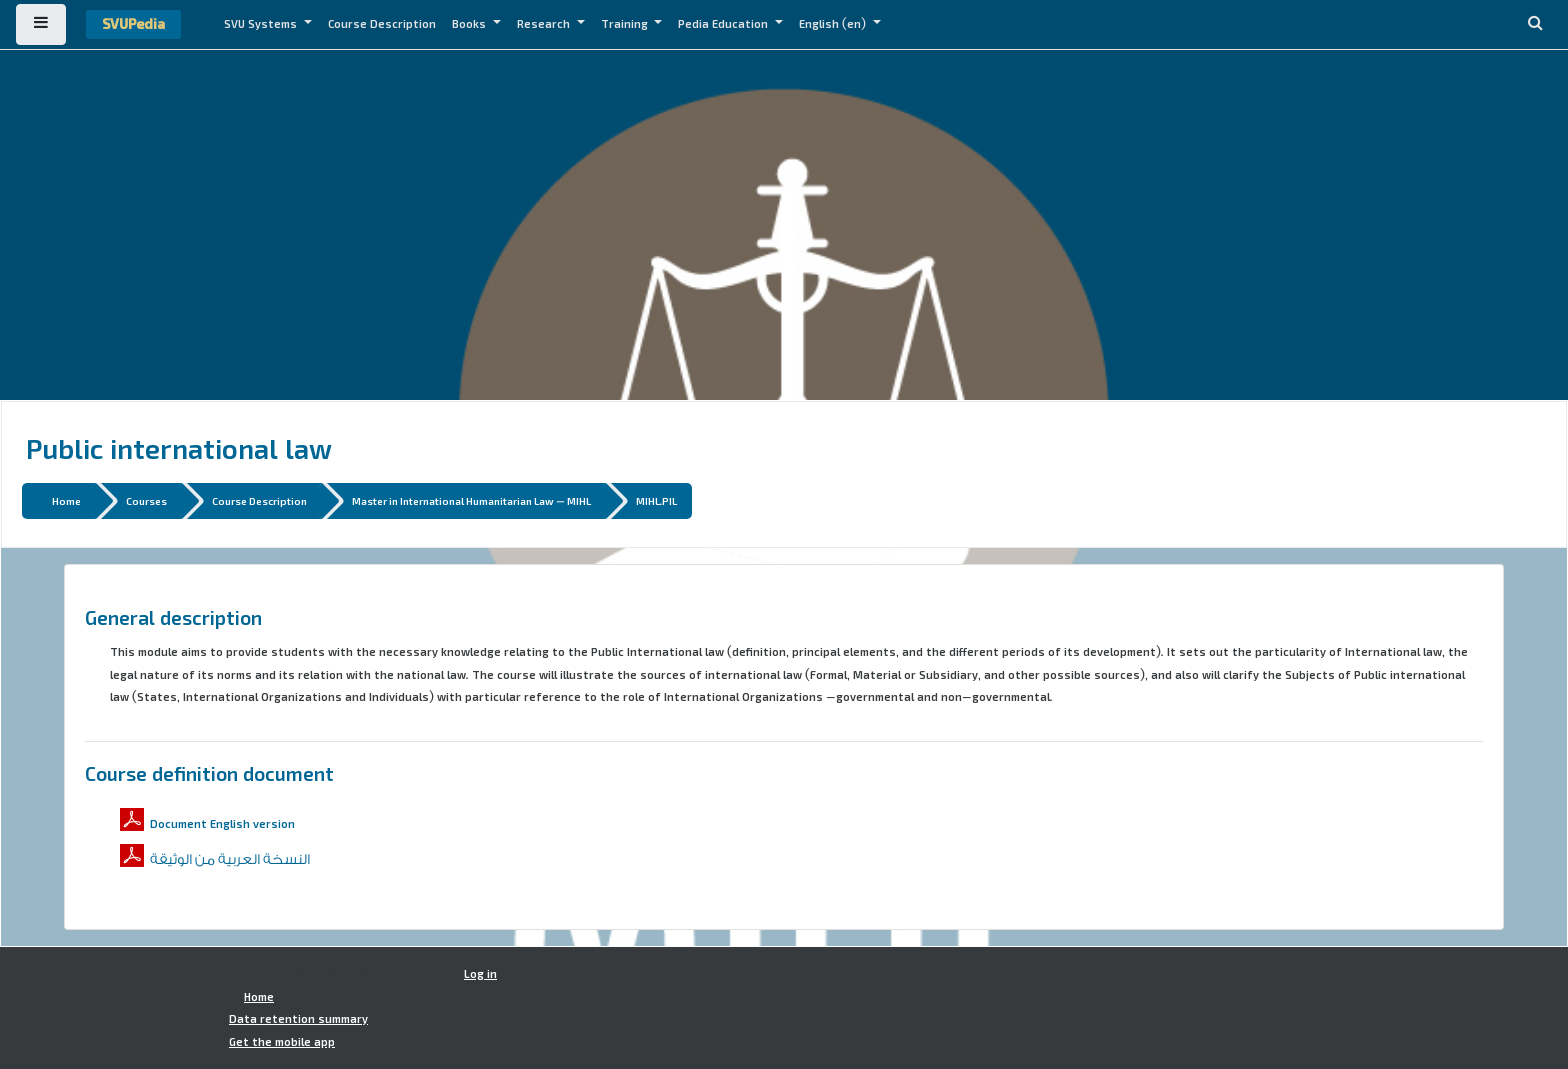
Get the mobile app (282, 1042)
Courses (146, 500)
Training (626, 24)
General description (173, 617)
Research (545, 24)
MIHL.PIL (656, 500)
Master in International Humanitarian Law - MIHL (471, 500)
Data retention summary (298, 1019)
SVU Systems (262, 24)
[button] (1535, 24)
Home (66, 500)
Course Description (382, 24)
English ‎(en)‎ (834, 24)
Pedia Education (724, 24)
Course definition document (209, 773)
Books (470, 24)
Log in (480, 974)
